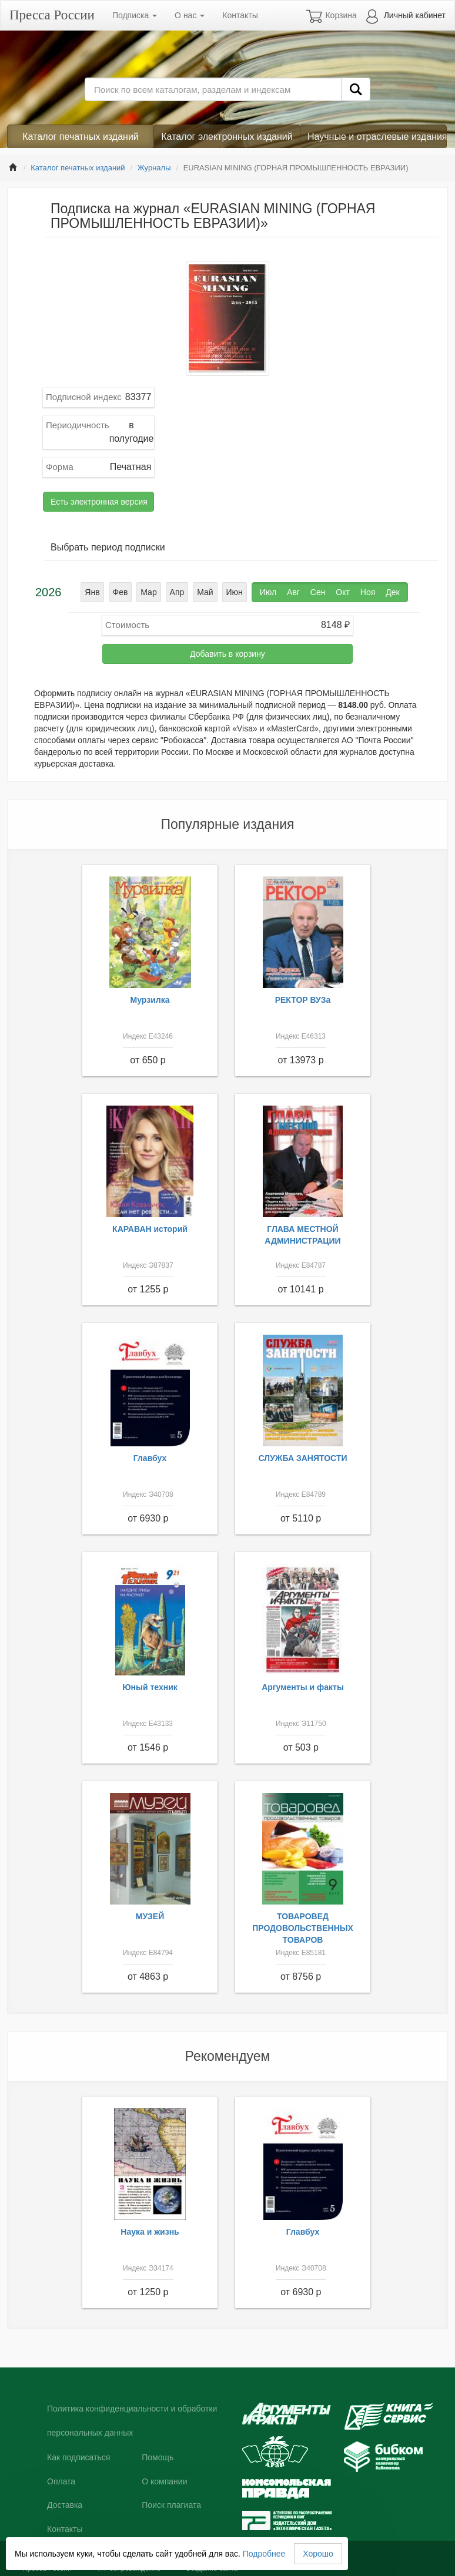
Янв (92, 592)
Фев (120, 592)
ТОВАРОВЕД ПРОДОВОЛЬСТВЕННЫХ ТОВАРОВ (302, 1928)
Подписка (134, 15)
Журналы (154, 167)
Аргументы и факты (303, 1687)
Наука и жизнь (150, 2231)
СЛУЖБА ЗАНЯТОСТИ (303, 1458)
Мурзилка (150, 1000)
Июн (234, 592)
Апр (177, 592)
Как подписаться (78, 2457)
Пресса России (52, 15)
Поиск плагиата (171, 2505)
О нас (190, 15)
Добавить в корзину (227, 654)
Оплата (61, 2481)
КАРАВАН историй (150, 1229)
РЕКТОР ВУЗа (303, 1000)
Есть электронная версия (99, 501)
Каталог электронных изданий (226, 137)
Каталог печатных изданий (80, 137)
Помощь (157, 2457)
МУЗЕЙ (150, 1916)
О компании (164, 2481)
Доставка (64, 2505)
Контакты (239, 15)
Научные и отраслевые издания (377, 137)
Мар (148, 592)
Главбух (150, 1458)
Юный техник (150, 1687)
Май (205, 592)
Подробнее (264, 2553)
